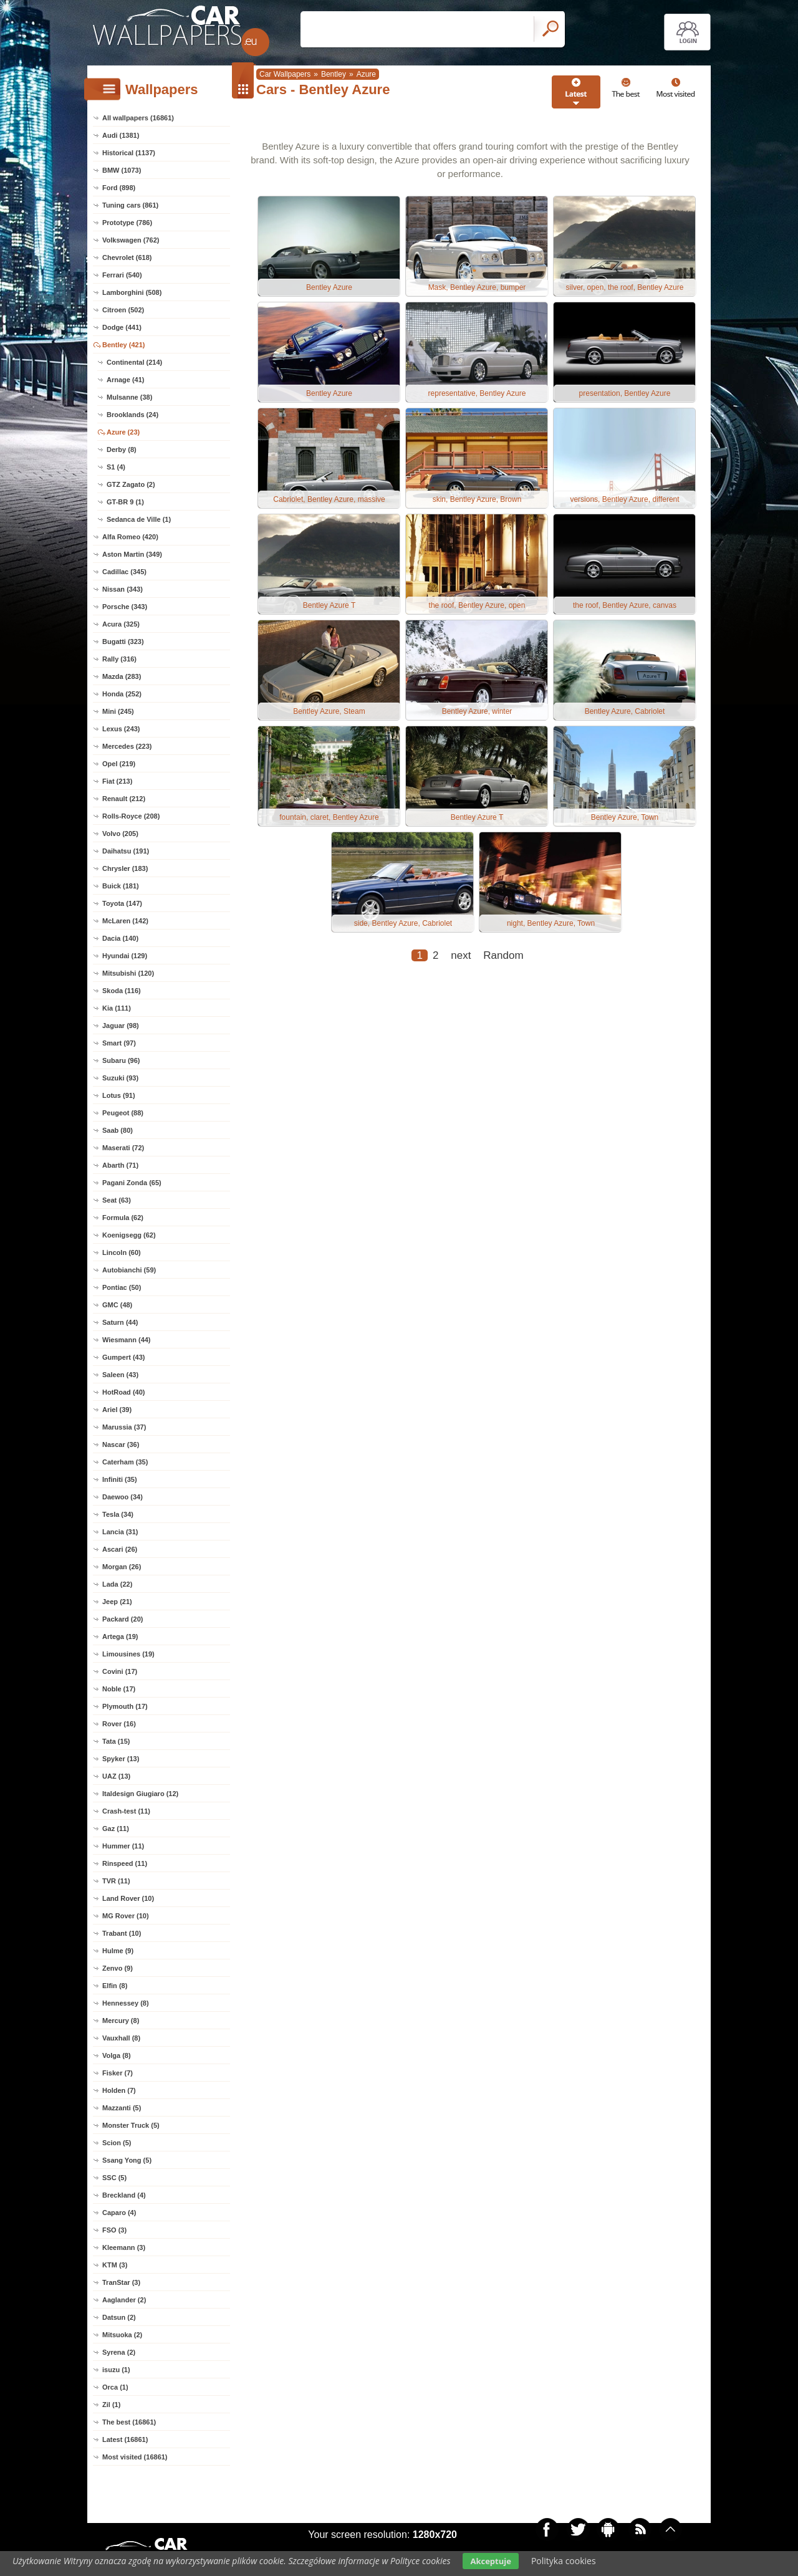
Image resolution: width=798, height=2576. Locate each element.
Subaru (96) (121, 1060)
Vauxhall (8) (121, 2038)
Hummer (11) (123, 1846)
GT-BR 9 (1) (125, 502)
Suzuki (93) (120, 1078)
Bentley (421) (123, 344)
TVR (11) (116, 1881)
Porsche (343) (124, 606)
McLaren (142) (125, 921)
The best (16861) (129, 2422)
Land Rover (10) (128, 1898)
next (461, 955)
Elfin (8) (114, 1985)
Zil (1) (111, 2404)
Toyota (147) (122, 903)
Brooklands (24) (132, 414)
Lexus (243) (121, 729)
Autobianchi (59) (129, 1270)
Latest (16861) (125, 2439)
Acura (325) (121, 624)
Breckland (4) (124, 2195)
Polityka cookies (563, 2561)
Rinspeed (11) (124, 1863)
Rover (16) (119, 1724)
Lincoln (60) (121, 1252)
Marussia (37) (124, 1427)
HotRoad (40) (123, 1392)
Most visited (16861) (135, 2457)
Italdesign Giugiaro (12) (140, 1793)
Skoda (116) (121, 990)
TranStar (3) (121, 2282)
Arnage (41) (126, 379)
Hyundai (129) (124, 955)
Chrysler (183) (125, 868)
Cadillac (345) (124, 571)
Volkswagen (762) (131, 240)
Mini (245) (118, 711)
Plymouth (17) (125, 1706)
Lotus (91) (118, 1095)
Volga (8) (116, 2055)
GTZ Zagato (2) (131, 484)
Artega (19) (120, 1636)
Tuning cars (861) (130, 205)
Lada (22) (117, 1584)
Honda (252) (122, 694)
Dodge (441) (122, 327)
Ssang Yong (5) (126, 2160)
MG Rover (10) (125, 1916)
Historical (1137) (128, 152)
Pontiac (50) (121, 1287)
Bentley (333, 74)
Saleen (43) (120, 1374)
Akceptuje (490, 2561)
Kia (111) (116, 1008)
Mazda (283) (121, 676)
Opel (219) (118, 763)
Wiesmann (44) (126, 1339)
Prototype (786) (127, 222)
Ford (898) (118, 187)
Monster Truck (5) (131, 2125)
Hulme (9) (117, 1950)
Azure (366, 74)
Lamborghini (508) (131, 292)
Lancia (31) (120, 1532)
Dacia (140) (120, 938)
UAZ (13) (116, 1776)
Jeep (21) (117, 1601)
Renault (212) (123, 798)
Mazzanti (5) (121, 2108)
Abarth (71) (120, 1165)
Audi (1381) (120, 135)
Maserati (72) (123, 1147)
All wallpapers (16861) (138, 118)
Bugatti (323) (123, 641)
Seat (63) (116, 1200)
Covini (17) (119, 1671)
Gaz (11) (115, 1828)
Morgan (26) (121, 1566)
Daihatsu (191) (125, 851)
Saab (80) (117, 1130)
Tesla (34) (117, 1514)
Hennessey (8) (125, 2003)
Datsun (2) (119, 2317)
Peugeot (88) (122, 1113)
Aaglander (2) (124, 2300)
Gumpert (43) (123, 1357)
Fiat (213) (117, 781)
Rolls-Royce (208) (131, 816)
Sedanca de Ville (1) (139, 519)
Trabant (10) (121, 1933)
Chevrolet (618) (126, 257)
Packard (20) (122, 1619)
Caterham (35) (125, 1462)
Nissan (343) (122, 589)
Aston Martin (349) (132, 554)
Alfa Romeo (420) (130, 537)
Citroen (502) (123, 310)
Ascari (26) (119, 1549)
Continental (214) (134, 362)
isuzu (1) (116, 2369)
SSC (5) (114, 2177)
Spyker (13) (120, 1758)
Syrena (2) (118, 2352)
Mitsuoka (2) (122, 2334)
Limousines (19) (128, 1654)
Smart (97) (119, 1043)
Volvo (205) (120, 833)
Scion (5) (116, 2142)
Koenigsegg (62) (129, 1235)
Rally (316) (119, 659)
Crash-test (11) (126, 1811)
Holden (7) (119, 2090)
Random (503, 955)
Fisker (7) (117, 2073)
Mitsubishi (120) (128, 973)
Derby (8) (122, 449)
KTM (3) (114, 2265)
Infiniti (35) (119, 1479)
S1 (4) (116, 467)
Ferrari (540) (122, 275)
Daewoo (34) (122, 1497)
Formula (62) (122, 1217)
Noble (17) (118, 1689)
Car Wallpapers (284, 74)
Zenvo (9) (117, 1968)
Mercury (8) (120, 2020)
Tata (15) (116, 1741)
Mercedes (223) (127, 746)
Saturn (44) (120, 1322)
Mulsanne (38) (129, 397)
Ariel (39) (117, 1409)
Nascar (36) (120, 1444)
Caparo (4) (119, 2212)
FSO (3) (114, 2230)
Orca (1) (115, 2387)
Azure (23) (123, 432)
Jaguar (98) (120, 1025)
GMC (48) (117, 1305)
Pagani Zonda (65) (131, 1182)
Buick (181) (120, 886)
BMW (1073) (121, 170)
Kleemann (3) (123, 2247)
